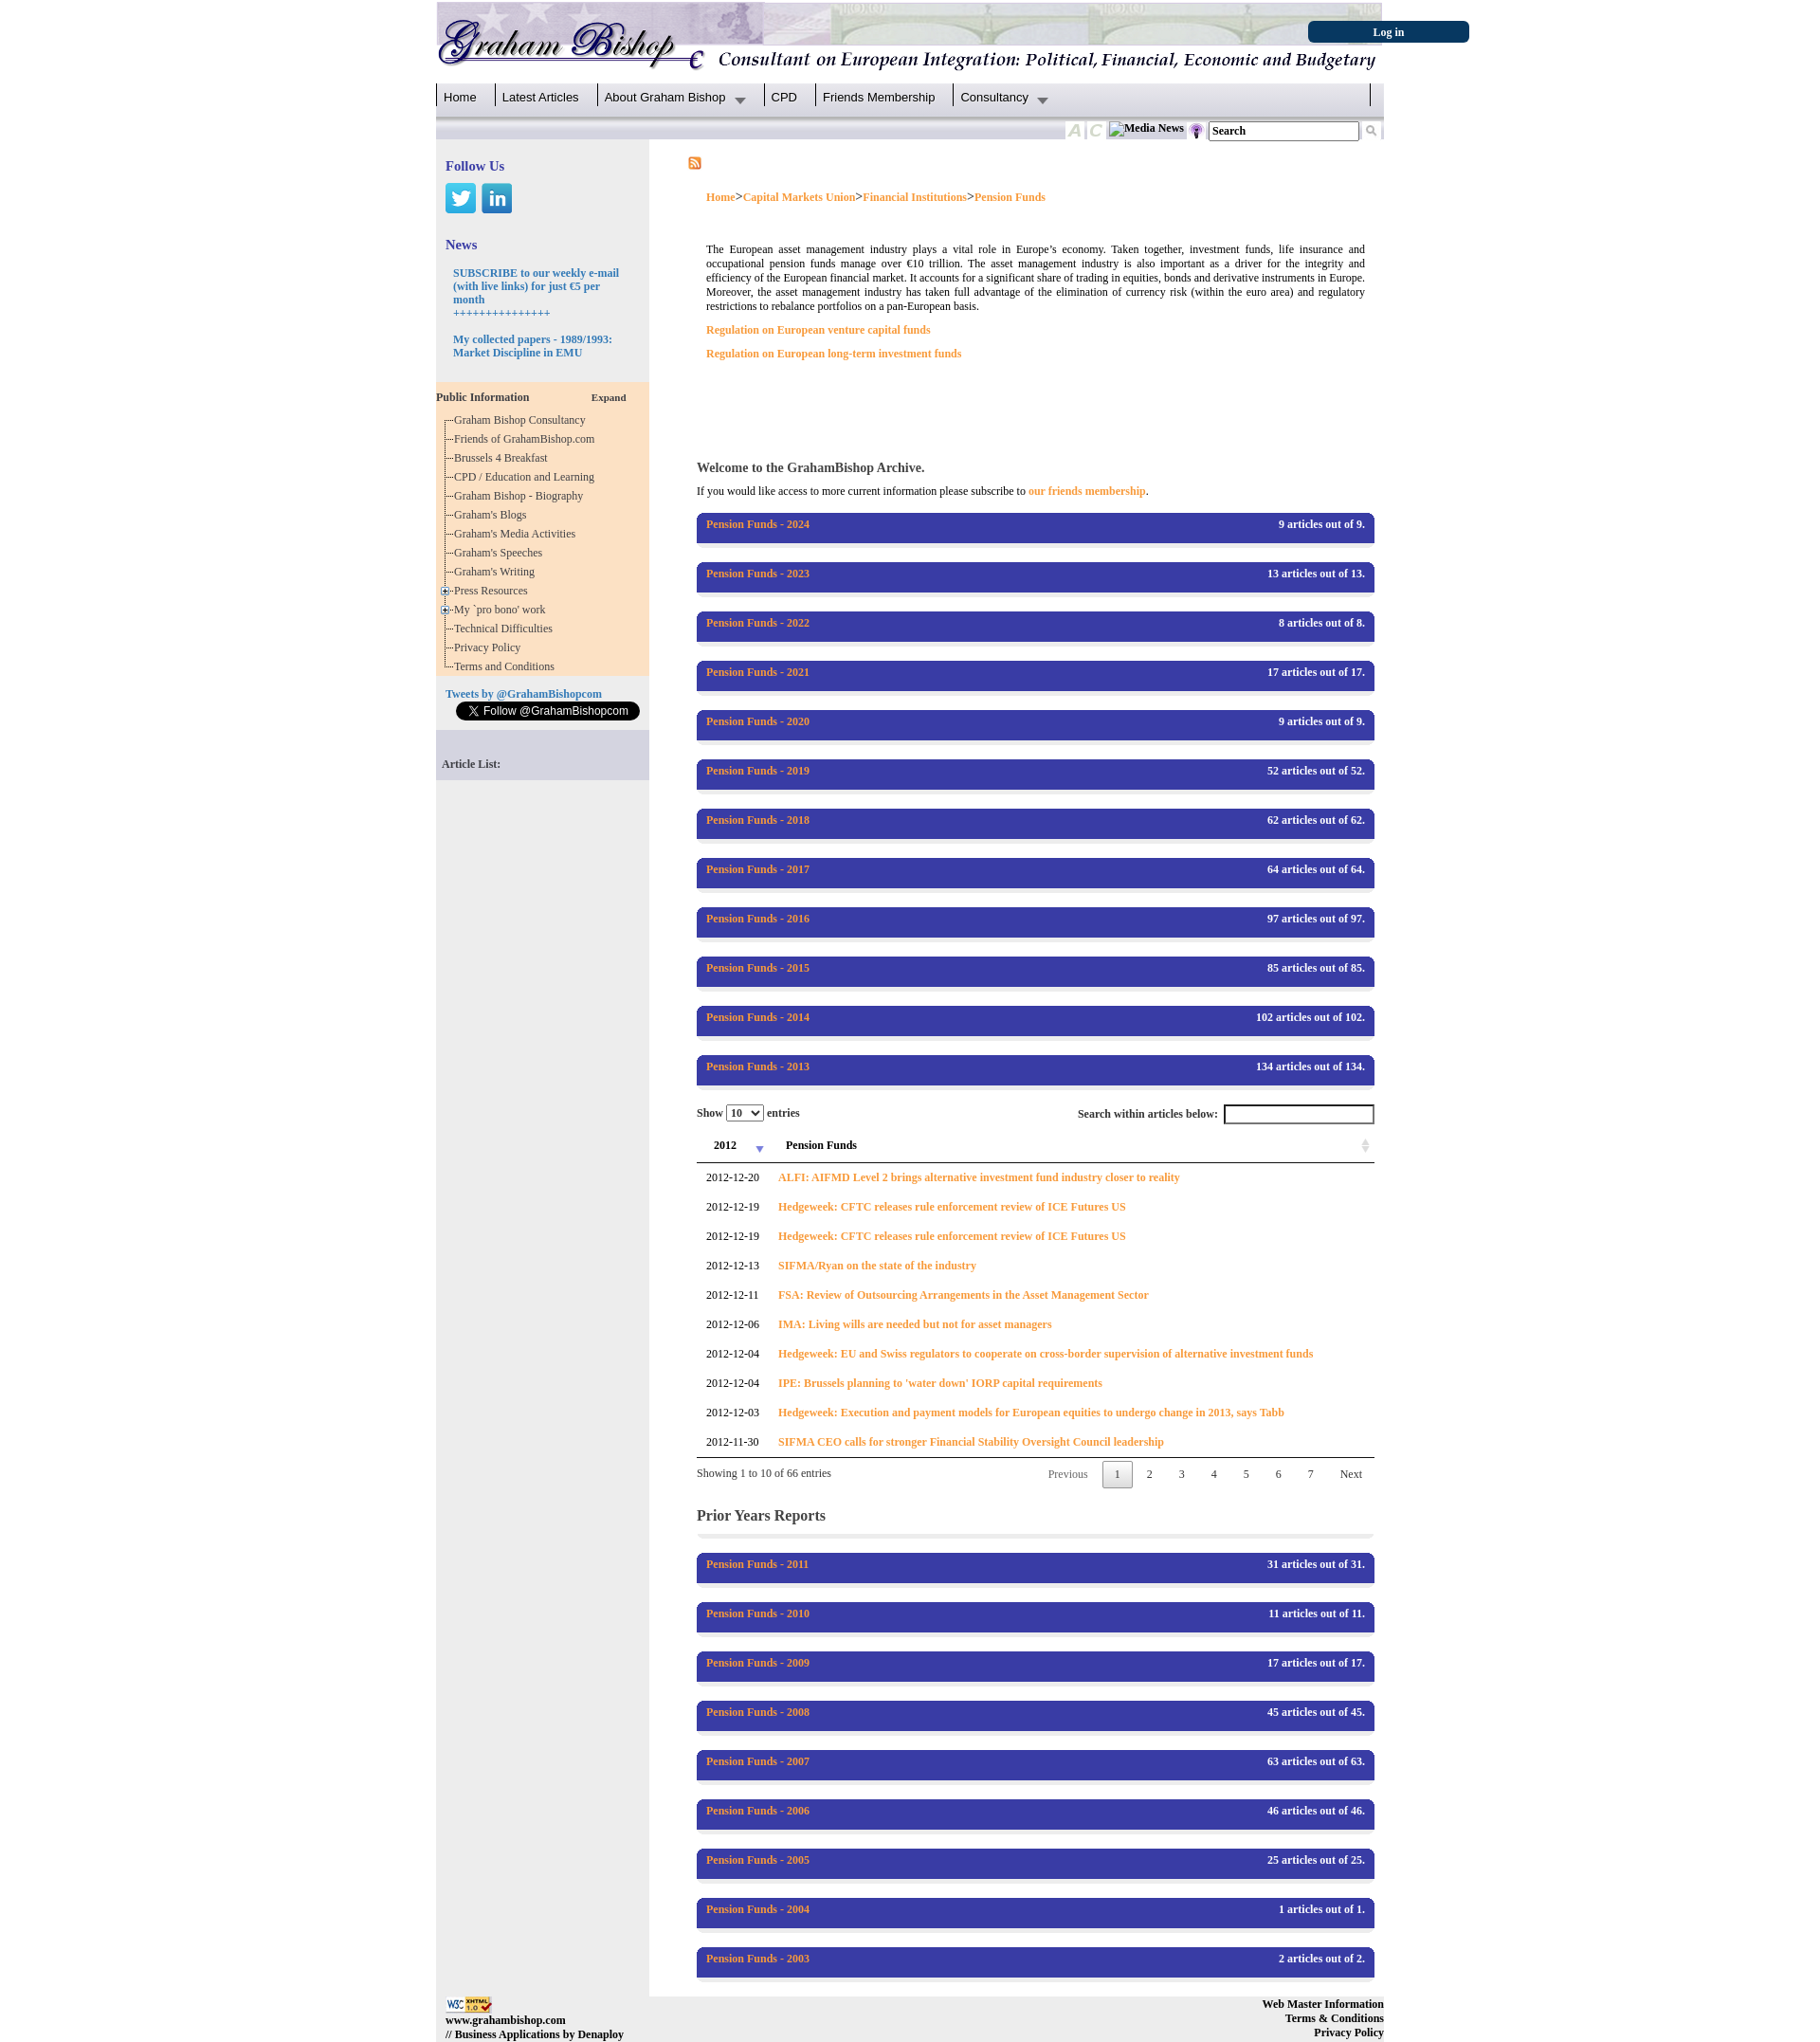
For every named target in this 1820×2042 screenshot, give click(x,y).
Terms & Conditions (1334, 2018)
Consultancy (994, 97)
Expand (609, 397)
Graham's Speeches (501, 552)
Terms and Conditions (507, 666)
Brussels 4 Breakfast (504, 458)
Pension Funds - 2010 (758, 1613)
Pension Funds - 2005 (758, 1860)
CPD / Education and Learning (528, 476)
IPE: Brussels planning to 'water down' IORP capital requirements (940, 1383)
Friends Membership (879, 97)
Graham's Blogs (493, 514)
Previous (1068, 1474)
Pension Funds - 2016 (758, 918)
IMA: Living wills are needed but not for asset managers (915, 1324)
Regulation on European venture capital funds (818, 330)
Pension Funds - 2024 (758, 524)
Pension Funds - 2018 (758, 820)
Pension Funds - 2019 (758, 770)
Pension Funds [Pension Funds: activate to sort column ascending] (821, 1145)
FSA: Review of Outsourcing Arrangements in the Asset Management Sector (963, 1295)
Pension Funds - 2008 (758, 1712)
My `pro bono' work (503, 609)
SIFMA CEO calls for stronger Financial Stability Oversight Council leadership (971, 1442)
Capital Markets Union (799, 197)
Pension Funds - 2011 (757, 1564)
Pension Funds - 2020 (758, 721)
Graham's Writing (497, 571)
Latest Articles (540, 97)
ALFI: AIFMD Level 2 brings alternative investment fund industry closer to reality (979, 1177)
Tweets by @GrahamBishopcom (524, 694)
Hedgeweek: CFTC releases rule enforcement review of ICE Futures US (952, 1206)
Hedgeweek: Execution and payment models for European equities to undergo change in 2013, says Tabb (1031, 1412)
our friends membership (1087, 491)
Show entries (748, 1112)
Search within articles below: (1226, 1114)
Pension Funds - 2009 (758, 1662)
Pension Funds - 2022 (758, 622)
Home (460, 97)
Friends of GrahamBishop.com (527, 439)
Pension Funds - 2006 (758, 1810)
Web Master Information (1323, 2004)
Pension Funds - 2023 (758, 573)
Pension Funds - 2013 (758, 1066)
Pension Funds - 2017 (758, 869)
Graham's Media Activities (517, 533)
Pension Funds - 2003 (758, 1958)
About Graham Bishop (665, 97)
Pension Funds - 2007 (758, 1761)
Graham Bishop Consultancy (523, 420)
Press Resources (494, 590)
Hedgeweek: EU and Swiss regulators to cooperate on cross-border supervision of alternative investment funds (1045, 1353)
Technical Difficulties (506, 628)
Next (1351, 1474)
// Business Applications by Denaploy (535, 2034)
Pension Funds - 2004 (758, 1909)
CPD (784, 97)
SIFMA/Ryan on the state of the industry (877, 1265)
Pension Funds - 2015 (758, 968)
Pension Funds (1010, 197)
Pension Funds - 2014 (758, 1017)
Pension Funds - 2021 (758, 672)
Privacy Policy (490, 647)
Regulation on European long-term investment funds (833, 353)
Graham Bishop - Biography (521, 495)
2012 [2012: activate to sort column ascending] (725, 1145)
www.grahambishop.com (506, 2020)
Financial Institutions (915, 197)
